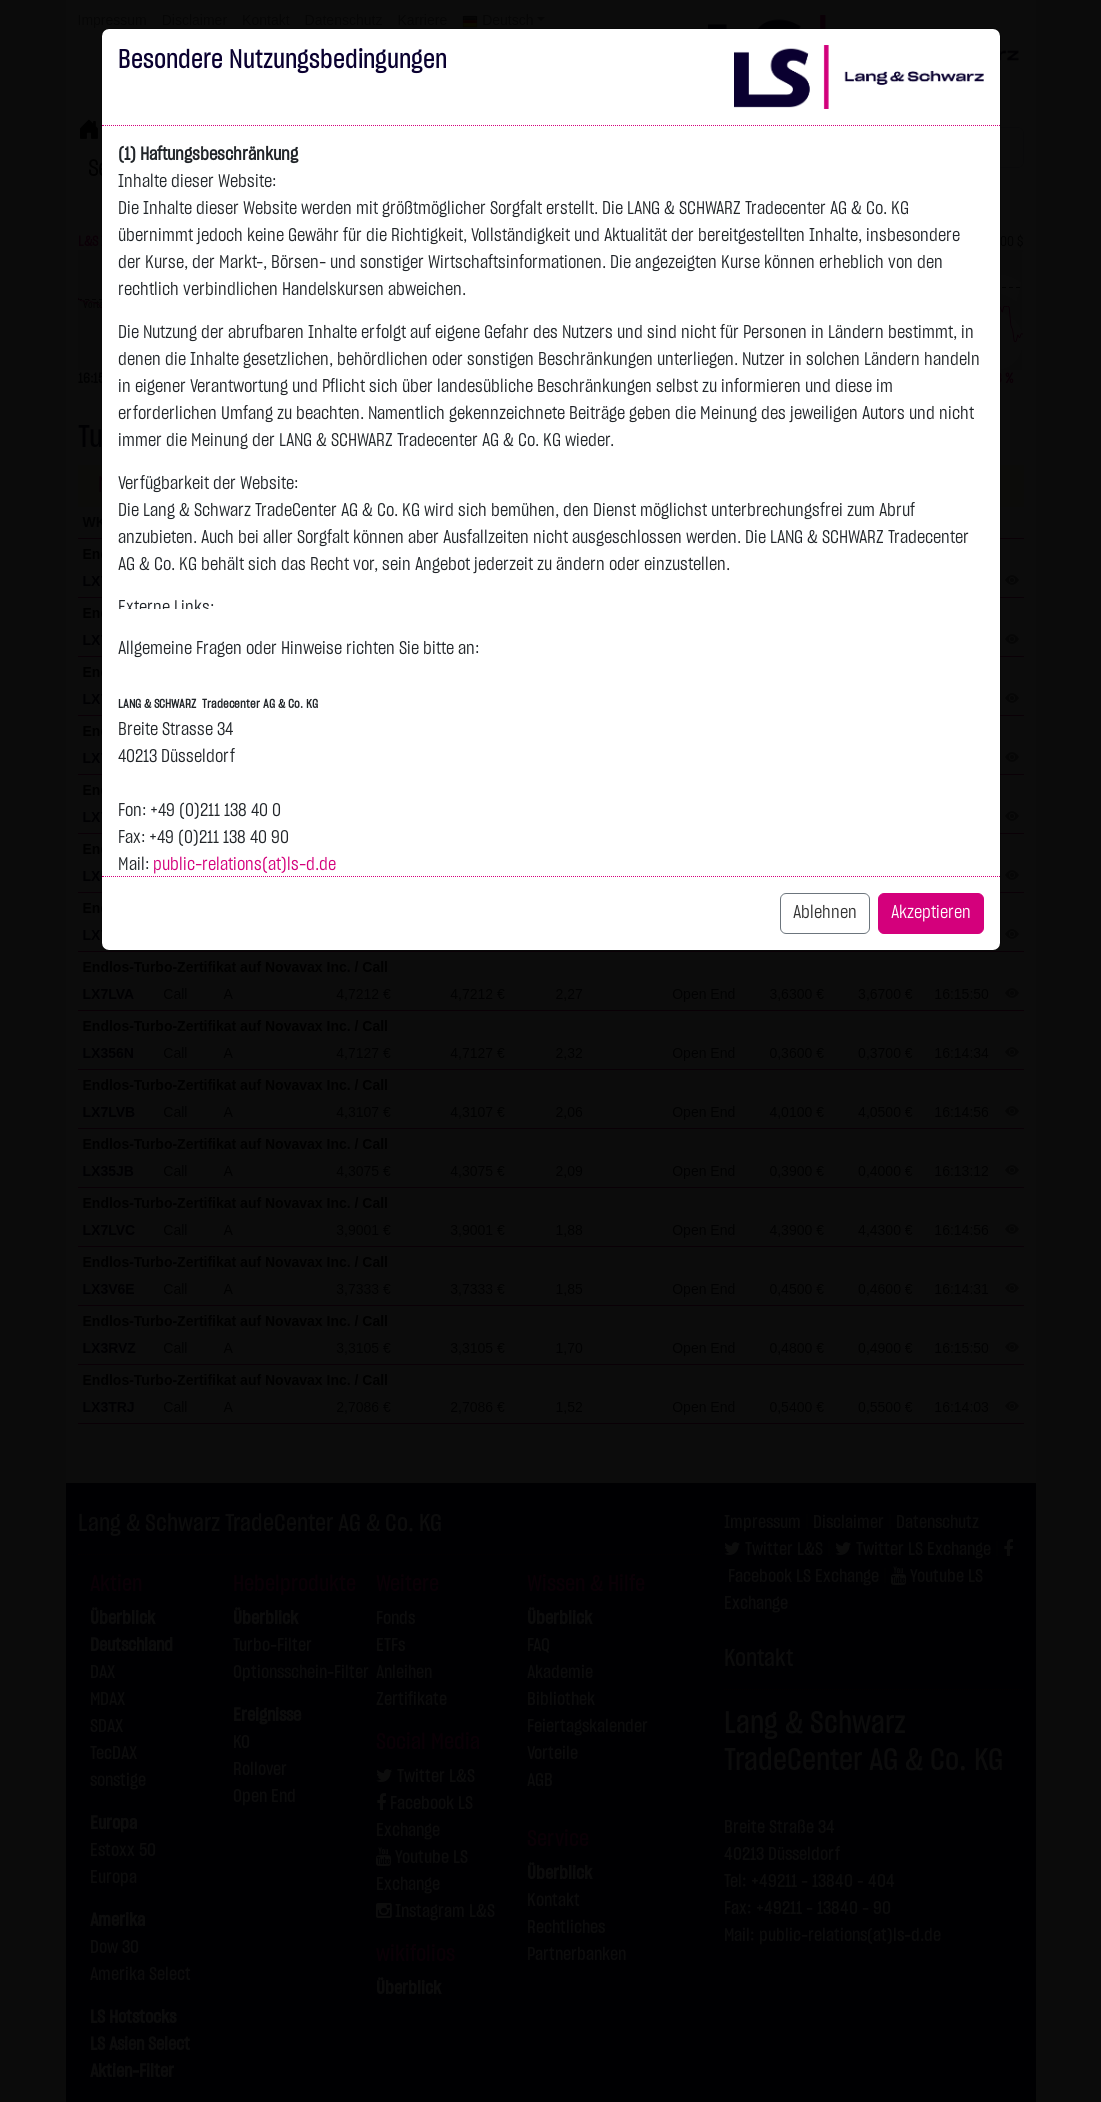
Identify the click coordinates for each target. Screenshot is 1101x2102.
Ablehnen (825, 913)
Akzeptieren (931, 913)
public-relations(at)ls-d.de (244, 865)
